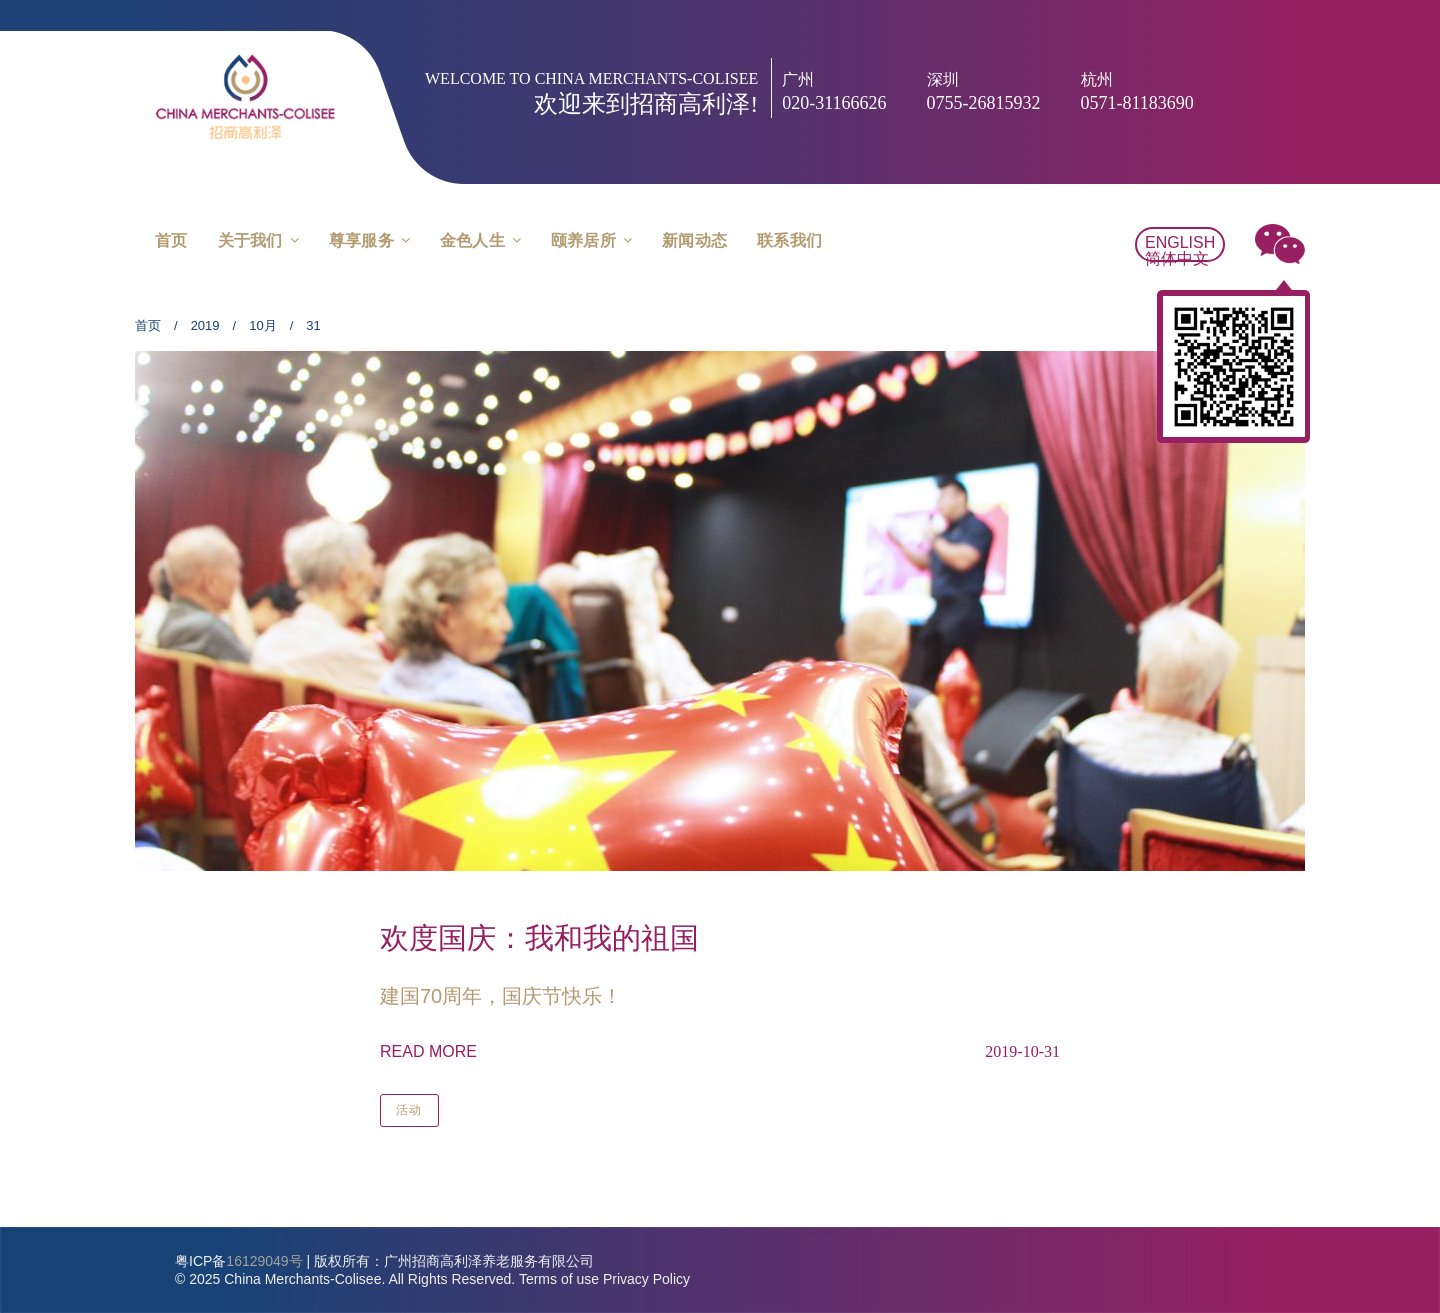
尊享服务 (361, 240)
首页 (171, 240)
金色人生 (472, 240)
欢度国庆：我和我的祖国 (539, 938)
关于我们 (250, 240)
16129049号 (264, 1261)
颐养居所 (583, 240)
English (1180, 243)
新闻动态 (694, 240)
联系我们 (789, 240)
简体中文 (1177, 259)
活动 (409, 1110)
